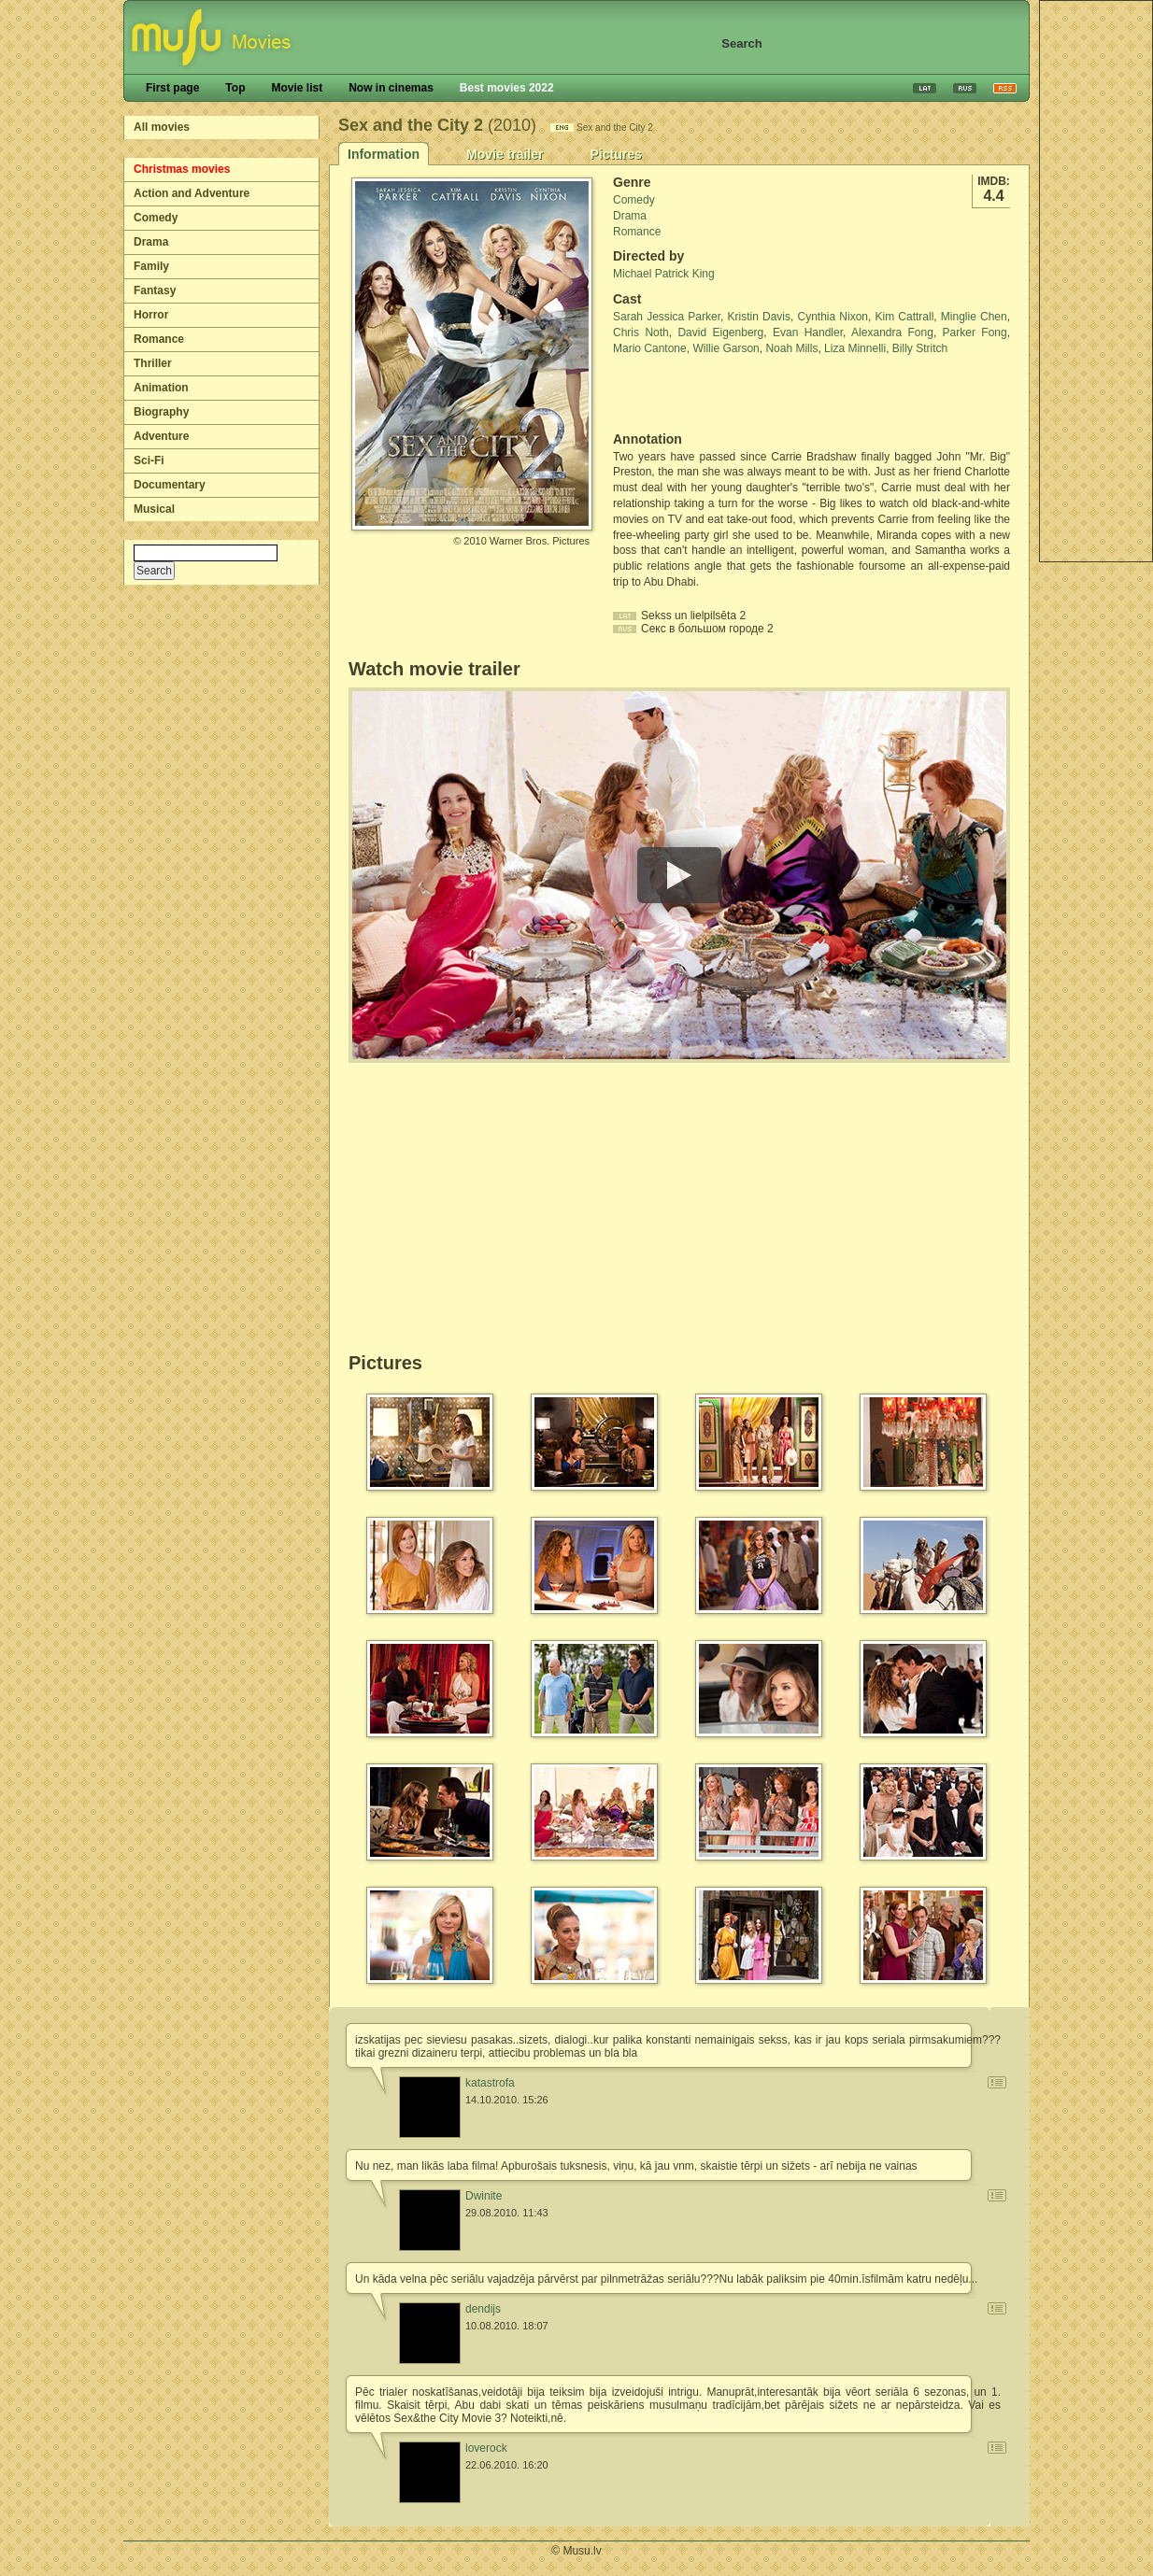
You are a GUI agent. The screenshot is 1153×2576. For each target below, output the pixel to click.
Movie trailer (504, 154)
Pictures (615, 154)
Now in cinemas (391, 87)
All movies (162, 127)
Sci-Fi (149, 460)
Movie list (296, 87)
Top (235, 87)
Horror (151, 314)
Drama (151, 241)
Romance (159, 339)
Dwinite (483, 2195)
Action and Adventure (191, 193)
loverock (486, 2448)
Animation (161, 387)
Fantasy (155, 290)
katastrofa (490, 2082)
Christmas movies (182, 169)
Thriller (153, 363)
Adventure (161, 436)
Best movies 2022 (507, 87)
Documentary (170, 484)
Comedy (156, 217)
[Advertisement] (722, 394)
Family (151, 266)
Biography (161, 411)
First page (172, 87)
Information (384, 154)
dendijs (483, 2308)
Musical (154, 509)
